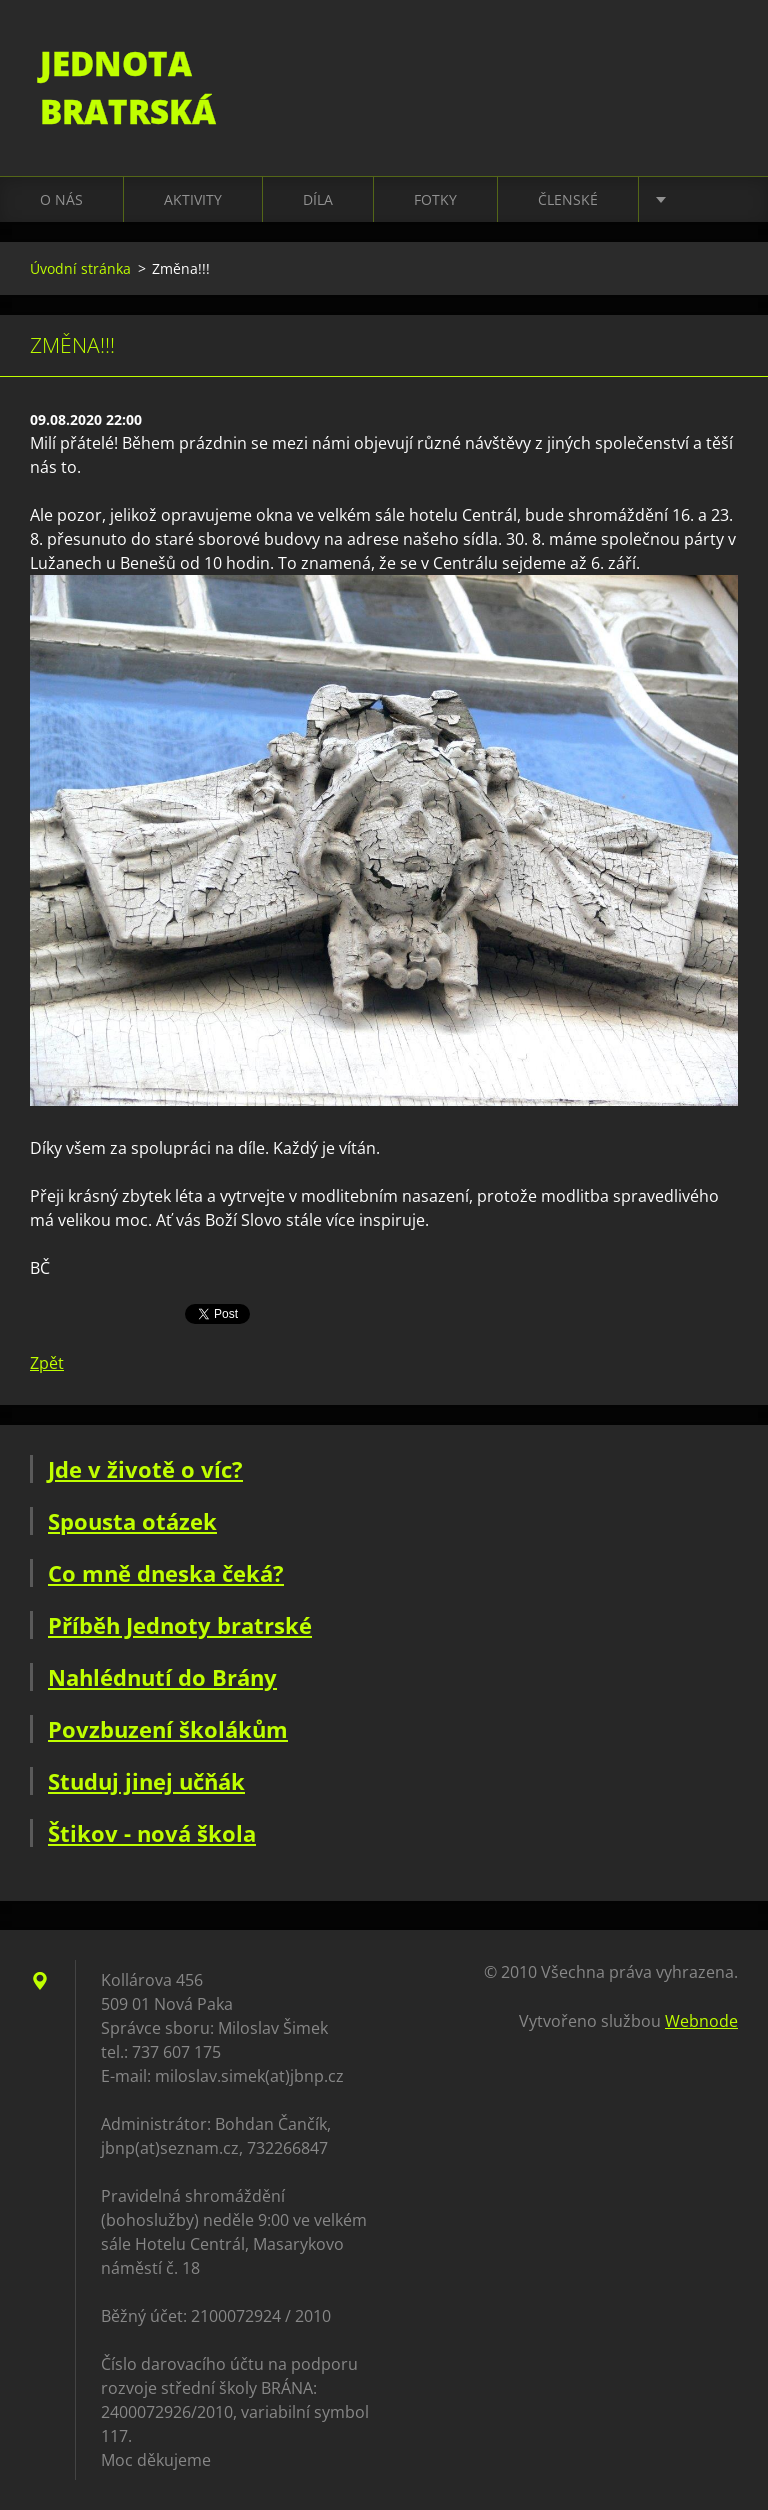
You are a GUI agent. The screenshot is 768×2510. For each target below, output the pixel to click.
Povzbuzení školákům (168, 1729)
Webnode (701, 2021)
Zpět (47, 1363)
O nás (61, 199)
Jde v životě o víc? (145, 1469)
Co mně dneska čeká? (166, 1573)
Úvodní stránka (80, 268)
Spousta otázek (132, 1521)
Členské (568, 199)
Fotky (435, 199)
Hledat (716, 58)
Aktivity (193, 199)
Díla (318, 199)
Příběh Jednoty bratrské (180, 1625)
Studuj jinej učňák (146, 1781)
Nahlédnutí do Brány (162, 1677)
